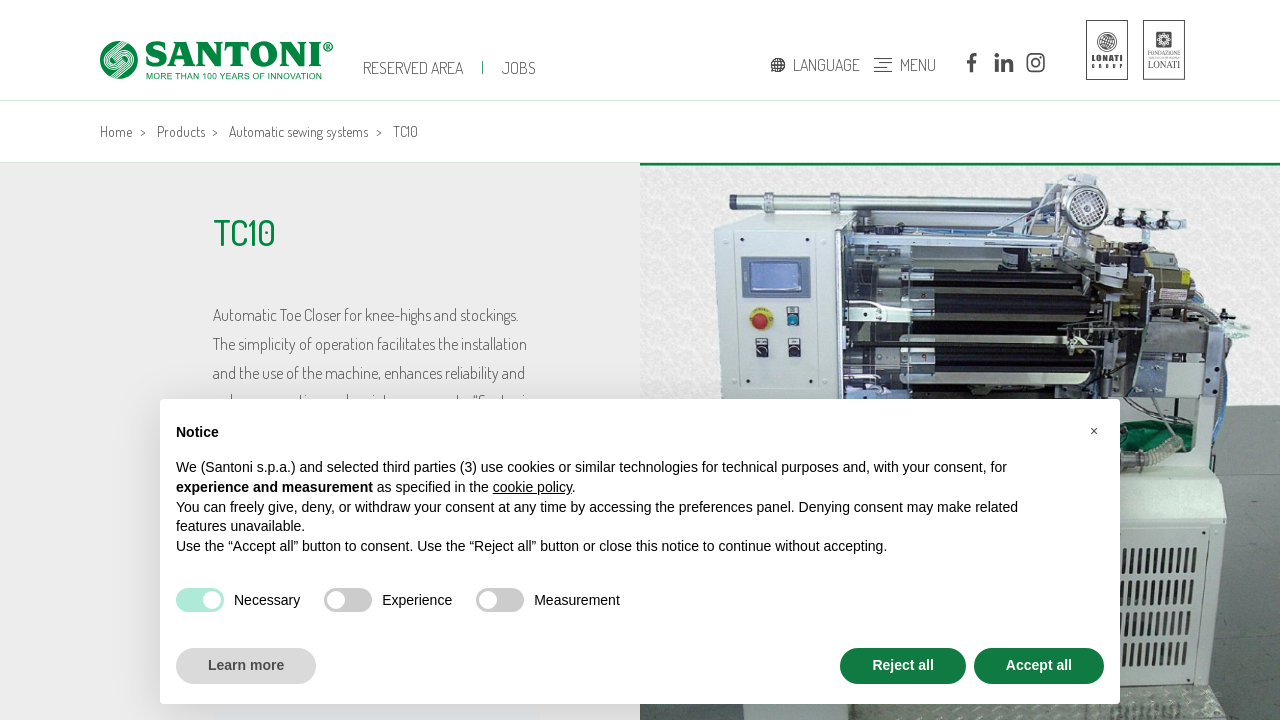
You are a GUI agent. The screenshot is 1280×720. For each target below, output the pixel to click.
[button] (1094, 431)
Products (181, 131)
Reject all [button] (902, 665)
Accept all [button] (1039, 665)
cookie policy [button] (532, 487)
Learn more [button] (246, 665)
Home (116, 131)
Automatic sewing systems (298, 131)
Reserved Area (413, 68)
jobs (519, 68)
